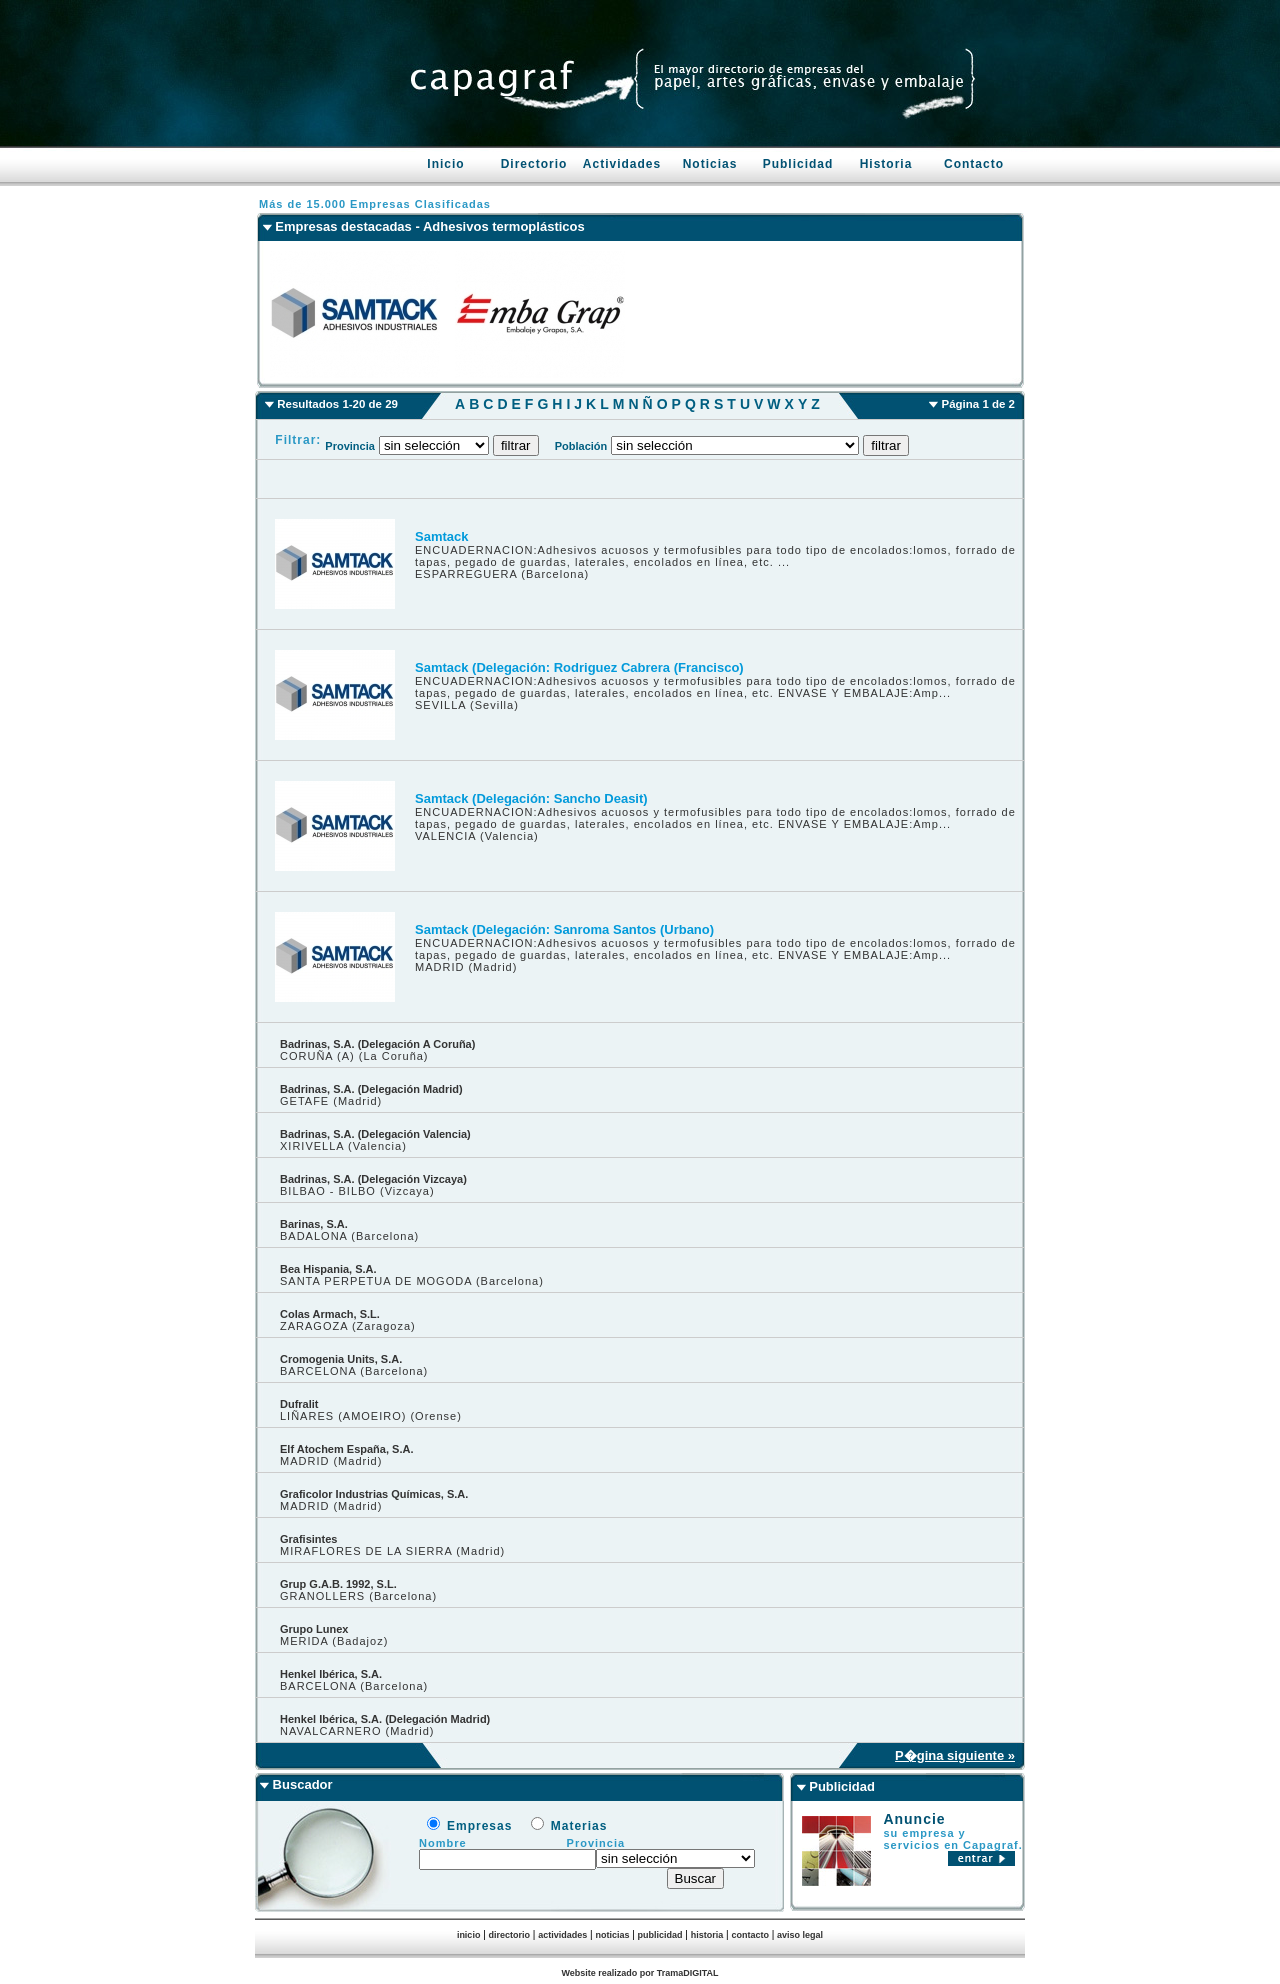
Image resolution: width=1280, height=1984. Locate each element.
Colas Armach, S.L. (330, 1314)
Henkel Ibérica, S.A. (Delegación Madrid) (385, 1719)
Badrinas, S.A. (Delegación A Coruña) (377, 1044)
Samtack (441, 536)
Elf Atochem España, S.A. (346, 1449)
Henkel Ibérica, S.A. (331, 1674)
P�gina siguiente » (955, 1755)
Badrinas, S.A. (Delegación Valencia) (375, 1134)
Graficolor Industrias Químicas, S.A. (374, 1494)
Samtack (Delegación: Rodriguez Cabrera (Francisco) (579, 667)
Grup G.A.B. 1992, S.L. (338, 1584)
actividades (562, 1935)
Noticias (710, 164)
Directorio (534, 164)
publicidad (660, 1935)
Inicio (445, 164)
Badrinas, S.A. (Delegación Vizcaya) (373, 1179)
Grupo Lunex (314, 1629)
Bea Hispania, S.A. (328, 1269)
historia (707, 1935)
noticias (612, 1935)
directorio (510, 1935)
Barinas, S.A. (314, 1224)
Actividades (622, 164)
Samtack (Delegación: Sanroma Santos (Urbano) (564, 929)
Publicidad (798, 164)
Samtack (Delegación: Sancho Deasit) (531, 798)
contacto (750, 1935)
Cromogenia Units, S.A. (341, 1359)
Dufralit (299, 1404)
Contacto (974, 164)
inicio (469, 1935)
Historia (886, 164)
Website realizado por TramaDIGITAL (639, 1973)
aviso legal (800, 1935)
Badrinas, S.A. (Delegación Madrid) (371, 1089)
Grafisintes (308, 1539)
